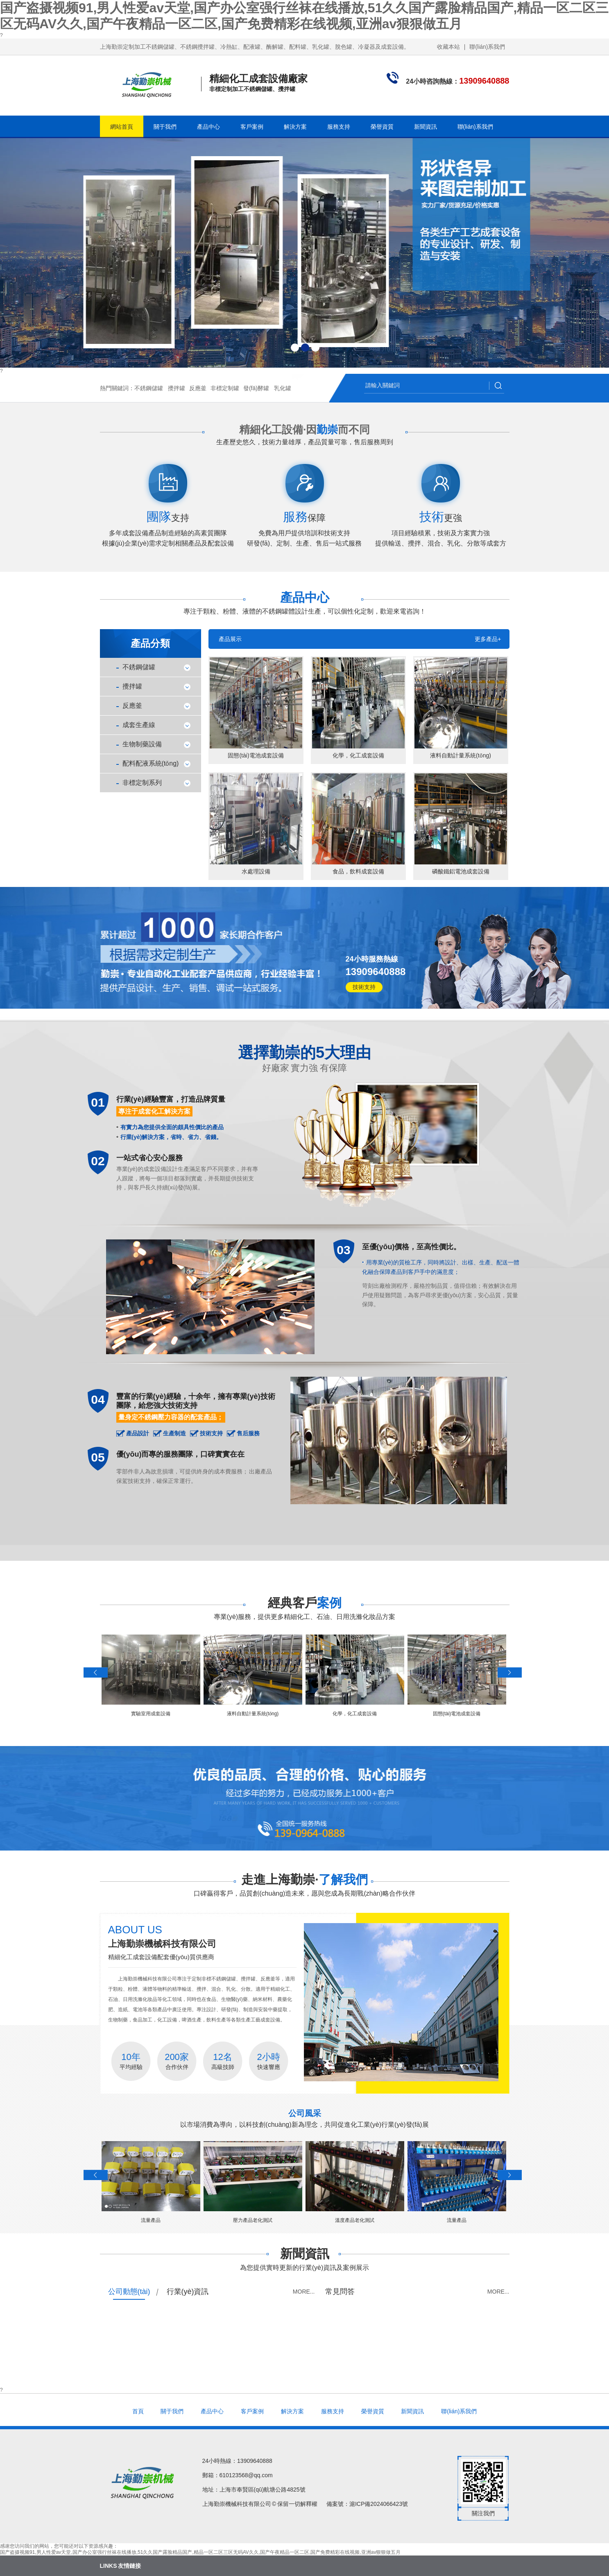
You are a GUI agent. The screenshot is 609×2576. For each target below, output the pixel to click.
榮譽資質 (382, 126)
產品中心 (208, 126)
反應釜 (197, 388)
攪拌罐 (176, 388)
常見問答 (340, 2291)
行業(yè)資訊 (188, 2291)
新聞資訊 (425, 126)
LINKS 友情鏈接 (120, 2565)
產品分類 (150, 643)
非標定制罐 (225, 388)
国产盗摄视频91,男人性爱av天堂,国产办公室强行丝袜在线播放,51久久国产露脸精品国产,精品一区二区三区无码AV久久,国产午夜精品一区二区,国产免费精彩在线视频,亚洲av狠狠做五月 (200, 2552)
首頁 (138, 2411)
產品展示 (230, 639)
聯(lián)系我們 (487, 46)
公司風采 (304, 2113)
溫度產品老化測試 (354, 2220)
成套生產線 (138, 724)
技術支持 (364, 987)
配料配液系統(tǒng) (150, 763)
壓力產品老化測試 (252, 2220)
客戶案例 (251, 126)
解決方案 (295, 126)
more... (304, 2291)
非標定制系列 (142, 782)
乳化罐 (282, 388)
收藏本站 (448, 46)
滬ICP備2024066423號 (378, 2504)
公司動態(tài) (129, 2291)
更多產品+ (488, 639)
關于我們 (165, 126)
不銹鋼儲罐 (148, 388)
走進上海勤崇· (304, 1879)
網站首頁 (121, 126)
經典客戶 (305, 1603)
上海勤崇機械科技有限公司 (162, 1944)
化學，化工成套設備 (355, 1714)
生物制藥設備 (142, 744)
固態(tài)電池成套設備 (457, 1714)
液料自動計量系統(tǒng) (253, 1714)
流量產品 (151, 2220)
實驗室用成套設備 (150, 1714)
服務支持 (338, 126)
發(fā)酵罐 (256, 388)
